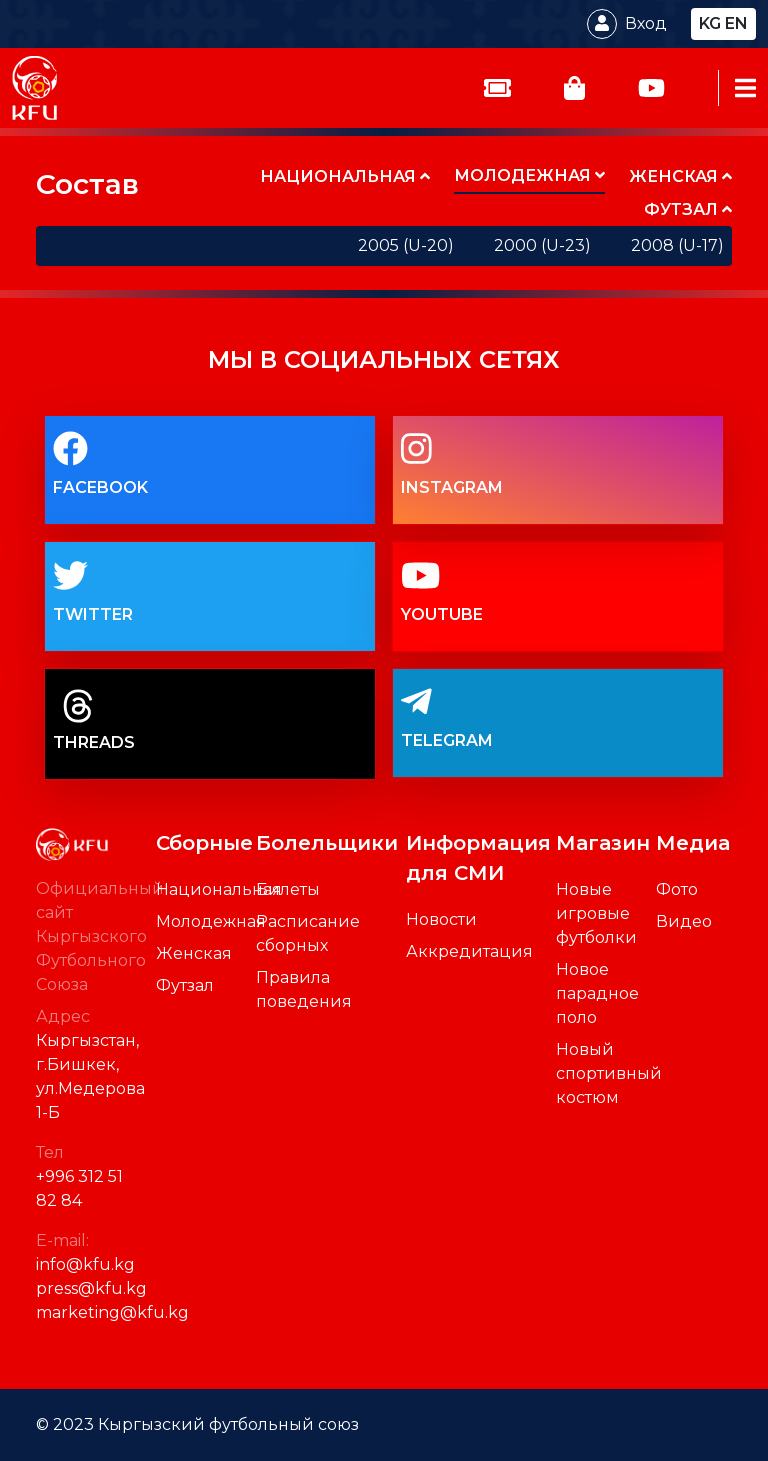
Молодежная (211, 921)
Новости (441, 919)
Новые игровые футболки (596, 913)
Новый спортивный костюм (609, 1073)
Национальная (219, 889)
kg (710, 23)
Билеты (288, 889)
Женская (194, 953)
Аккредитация (469, 951)
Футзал (185, 985)
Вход (646, 23)
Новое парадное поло (597, 993)
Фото (677, 889)
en (736, 23)
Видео (684, 921)
